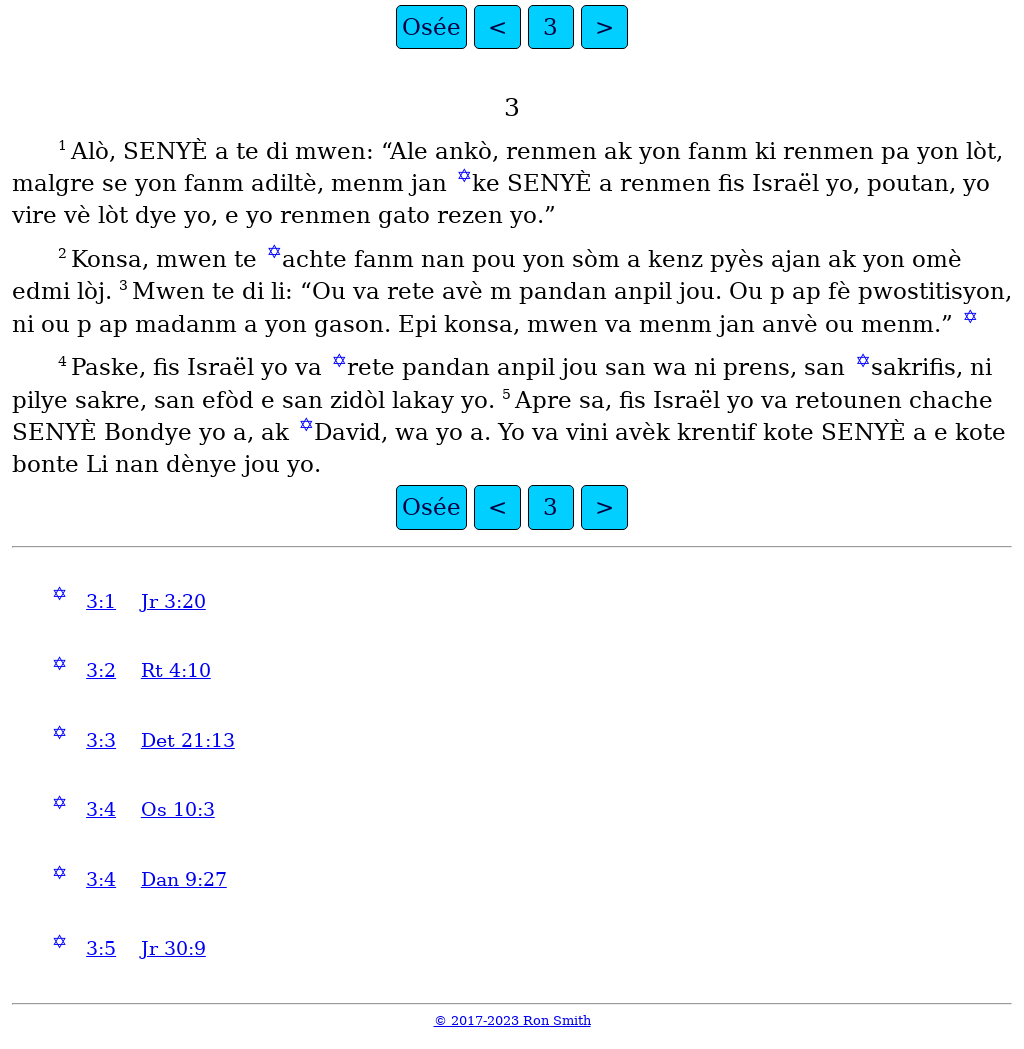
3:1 (101, 601)
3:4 (101, 809)
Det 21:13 (188, 740)
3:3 (101, 740)
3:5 (101, 948)
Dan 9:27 (184, 879)
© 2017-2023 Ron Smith (512, 1020)
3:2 (101, 670)
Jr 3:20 (173, 601)
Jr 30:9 (173, 948)
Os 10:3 (178, 809)
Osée (431, 27)
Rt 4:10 (176, 670)
